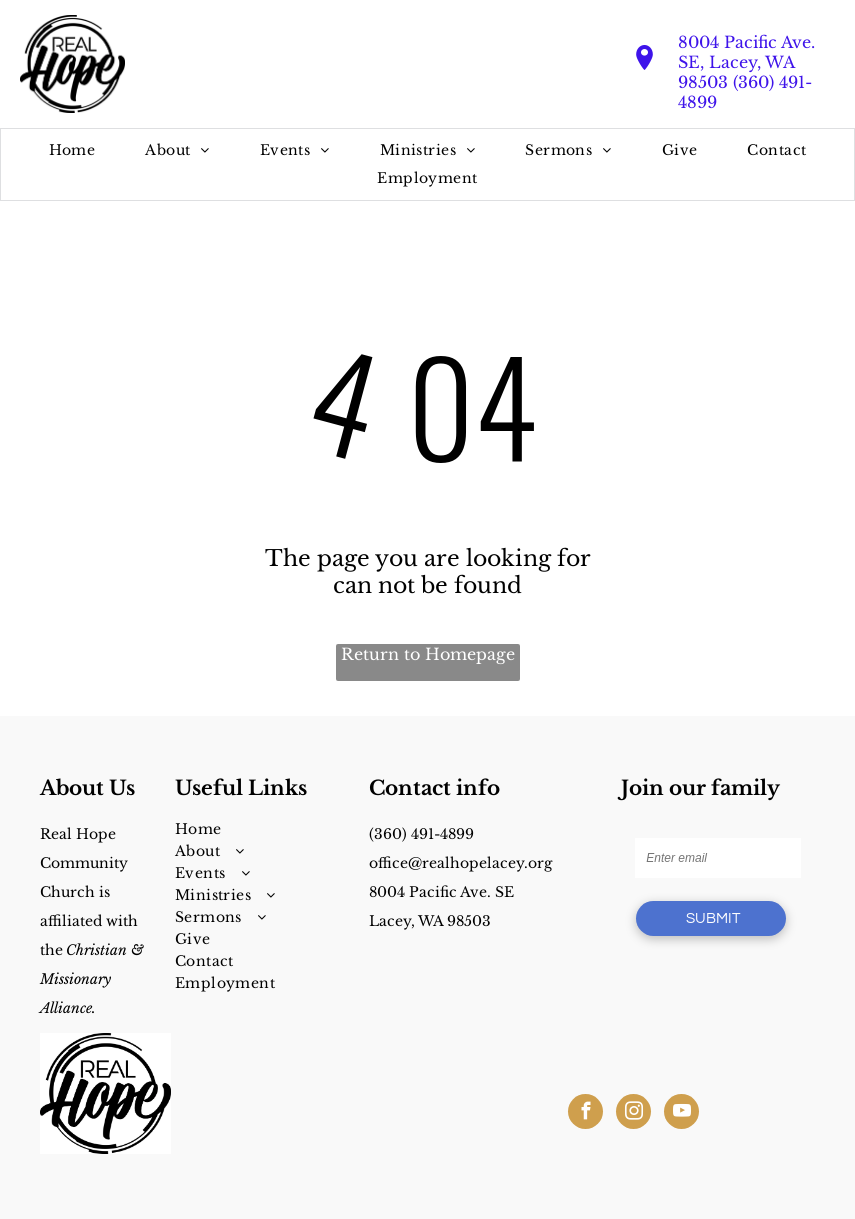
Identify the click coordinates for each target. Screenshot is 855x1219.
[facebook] (585, 1114)
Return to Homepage (428, 654)
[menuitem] (72, 151)
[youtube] (681, 1114)
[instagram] (633, 1114)
